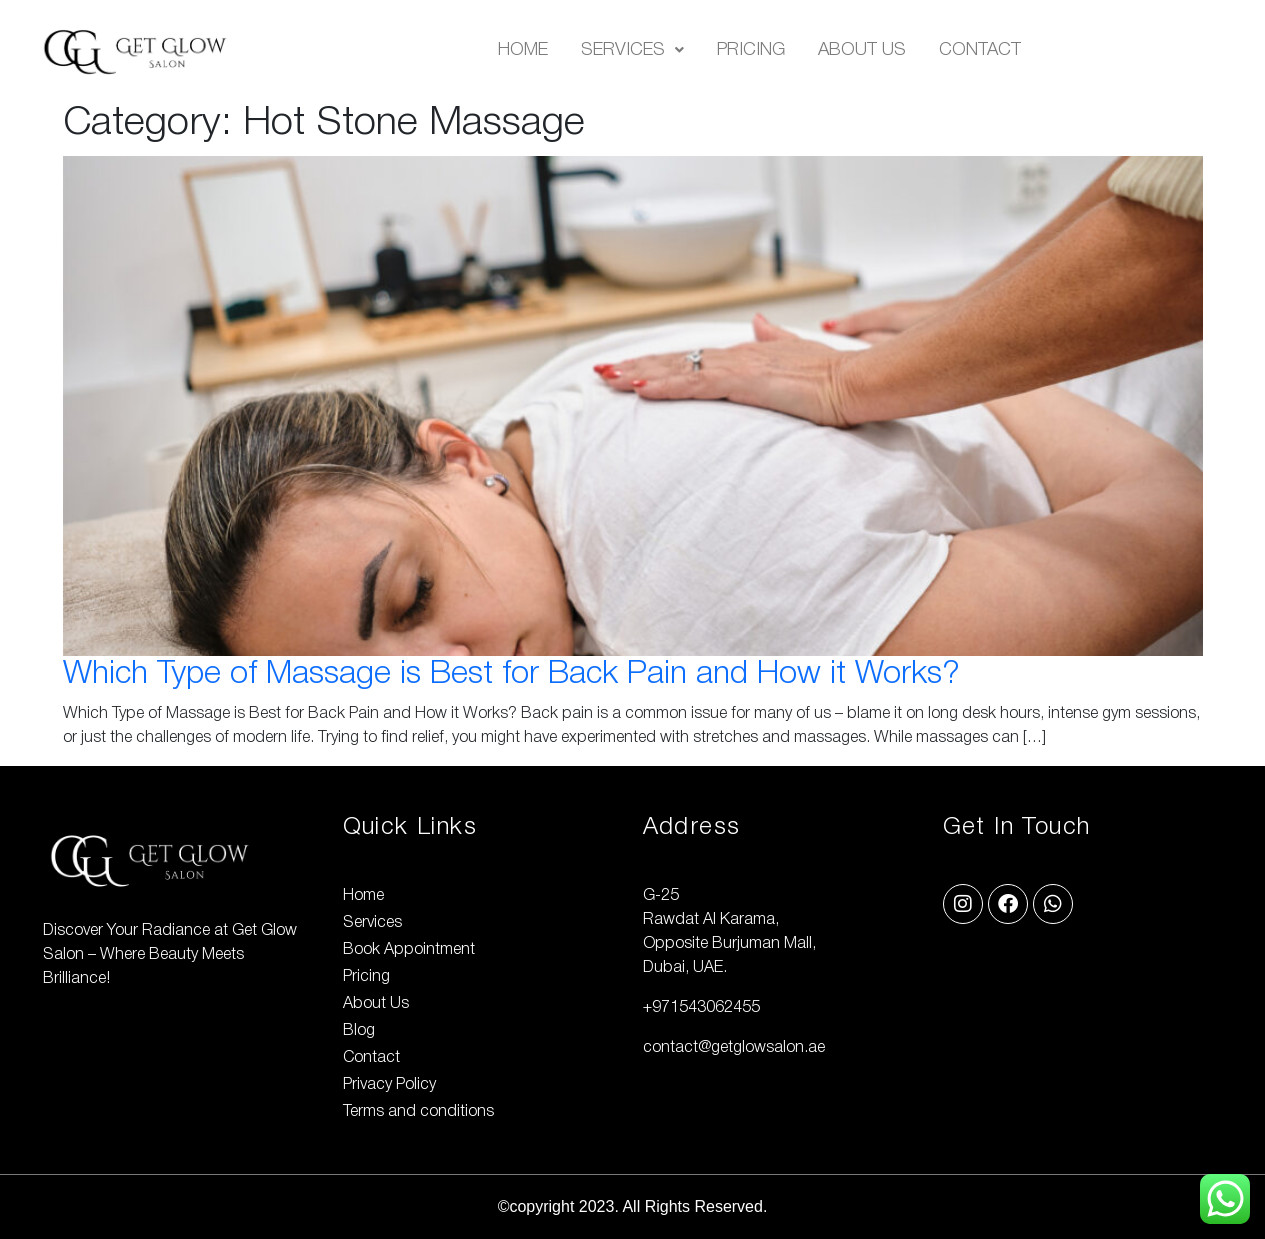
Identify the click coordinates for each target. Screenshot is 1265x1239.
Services (632, 50)
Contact (980, 50)
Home (523, 50)
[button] (632, 50)
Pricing (751, 50)
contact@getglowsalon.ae (734, 1048)
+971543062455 (701, 1008)
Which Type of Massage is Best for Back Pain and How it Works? (511, 674)
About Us (862, 50)
